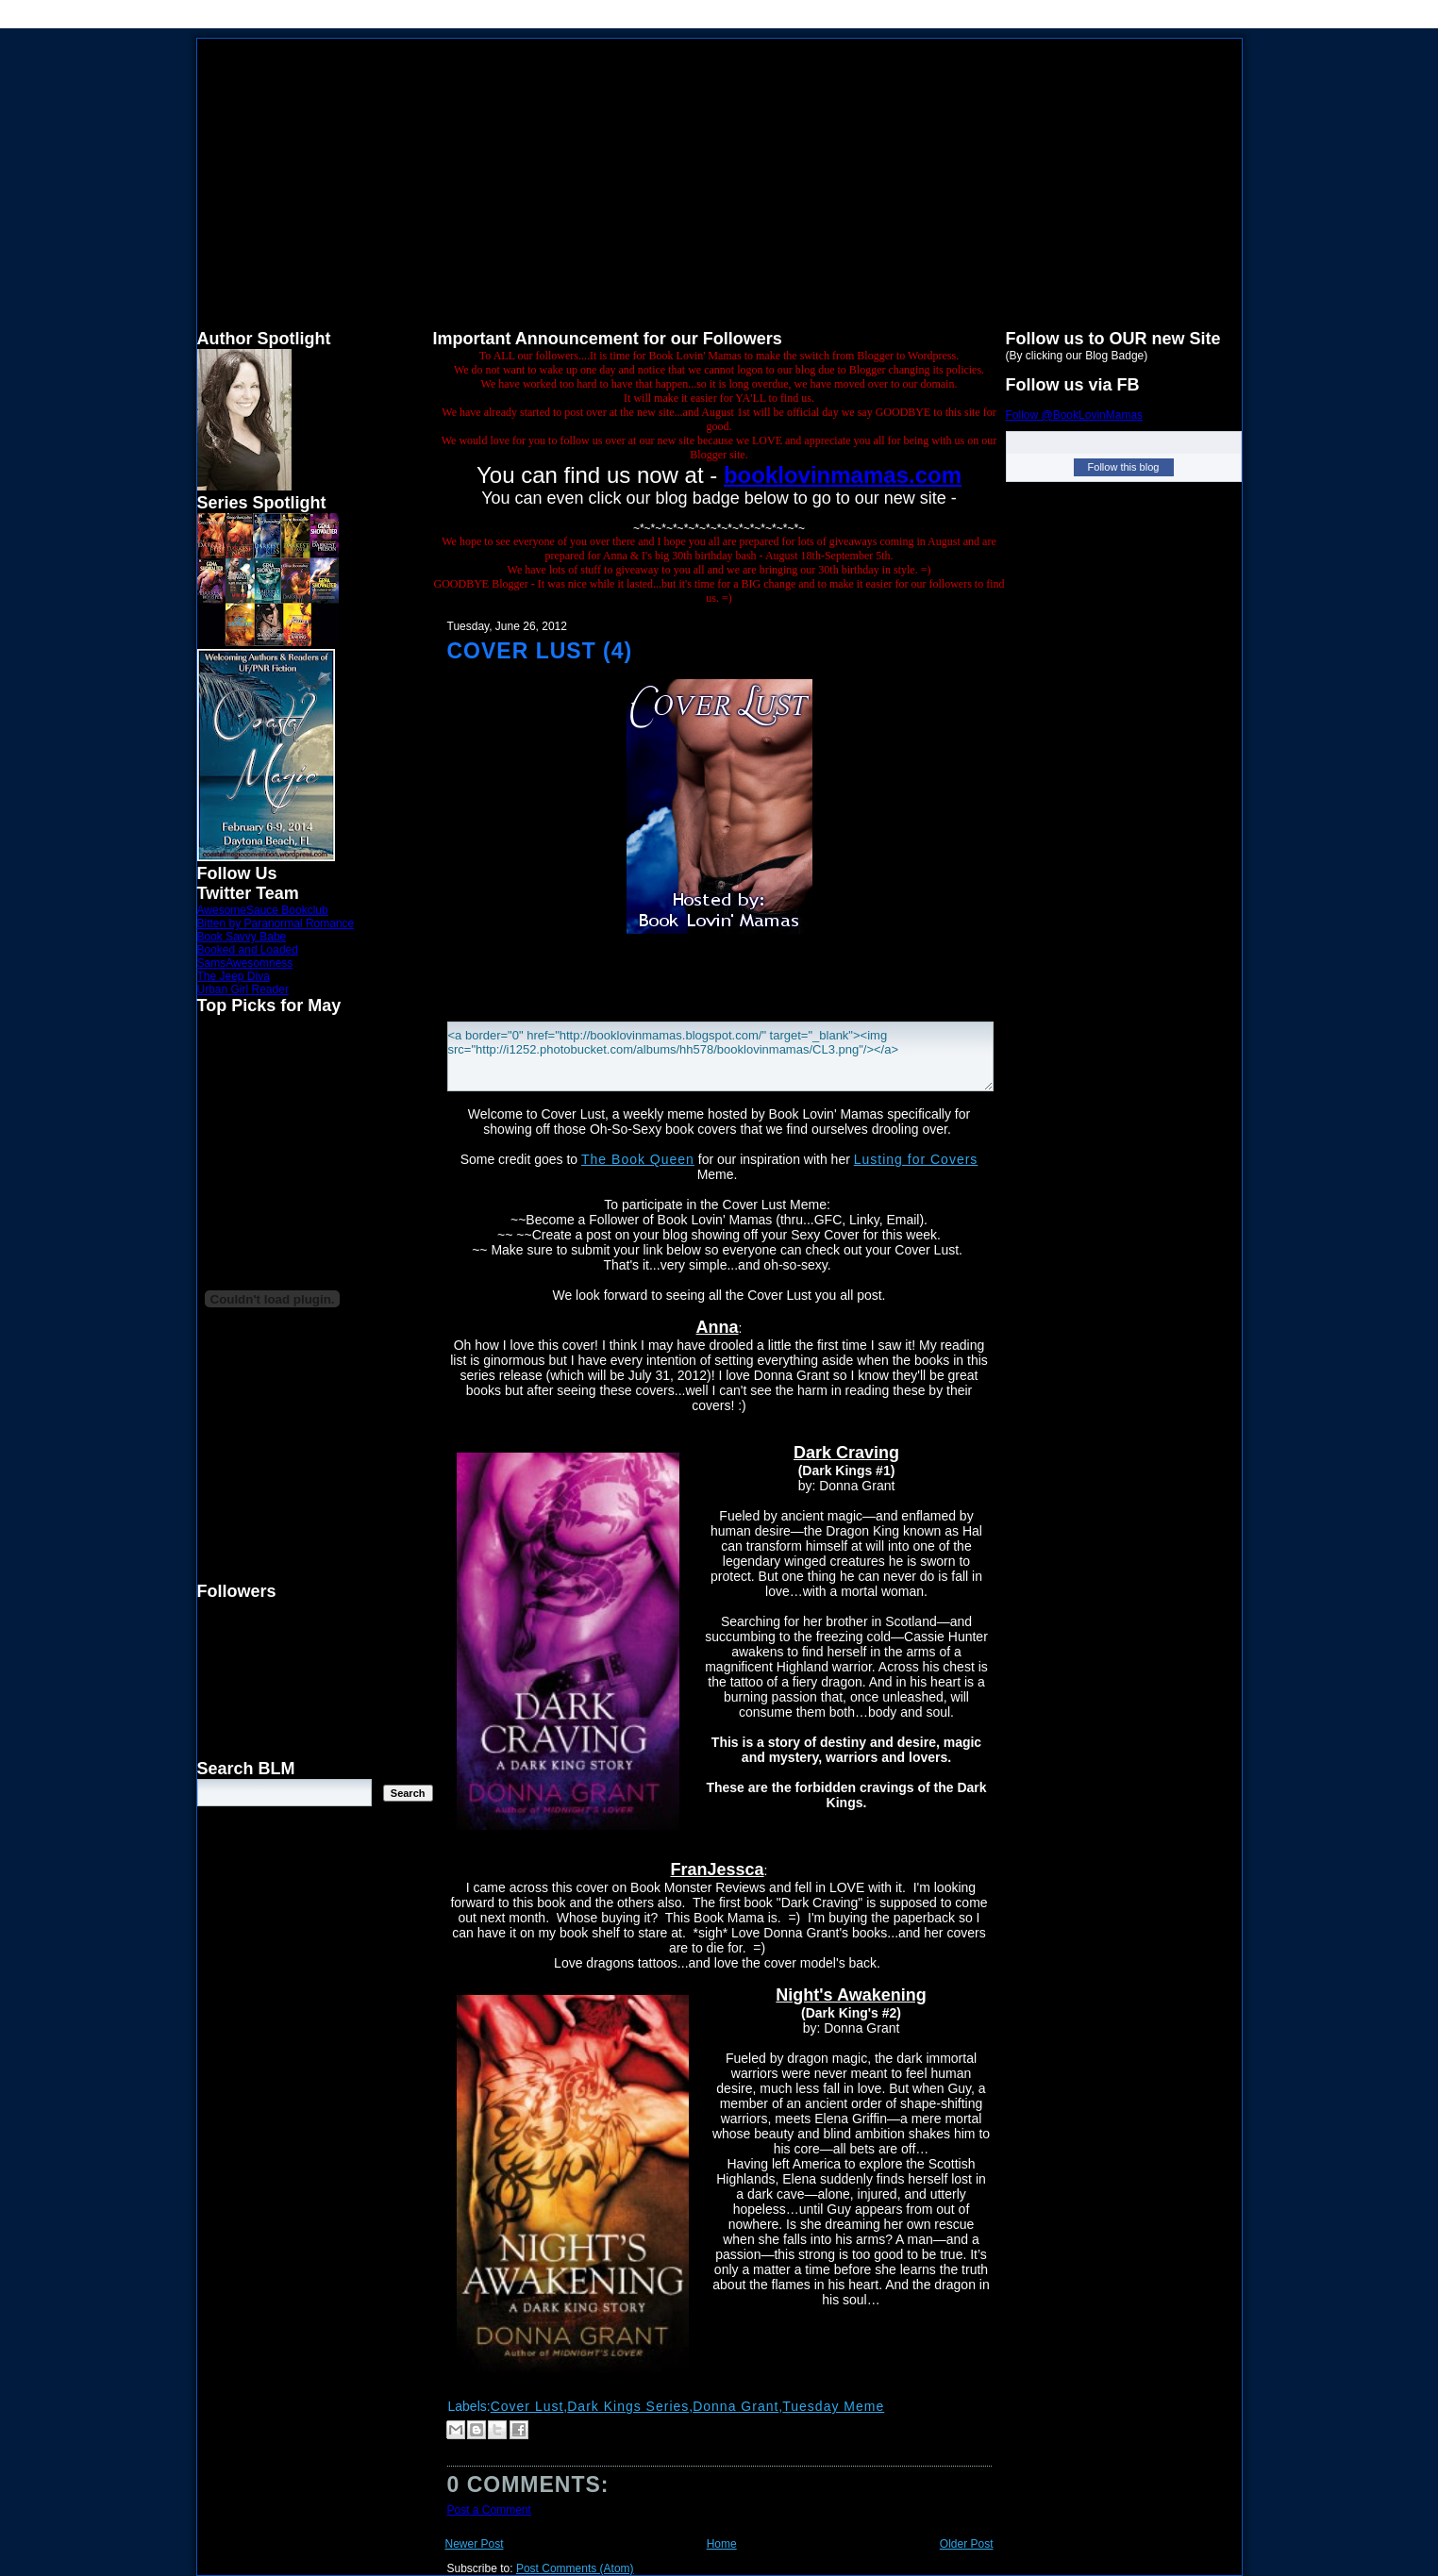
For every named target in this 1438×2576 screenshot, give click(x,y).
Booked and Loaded (247, 949)
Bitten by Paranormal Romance (276, 923)
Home (722, 2544)
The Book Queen (637, 1159)
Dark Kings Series (628, 2406)
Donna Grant (735, 2406)
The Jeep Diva (233, 976)
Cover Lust (527, 2406)
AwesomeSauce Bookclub (262, 910)
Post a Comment (489, 2510)
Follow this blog (1124, 467)
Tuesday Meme (833, 2406)
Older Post (967, 2544)
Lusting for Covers (916, 1159)
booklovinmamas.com (842, 475)
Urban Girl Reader (243, 989)
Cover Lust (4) (540, 651)
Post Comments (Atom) (575, 2568)
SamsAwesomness (245, 963)
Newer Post (474, 2544)
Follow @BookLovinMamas (1075, 415)
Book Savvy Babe (242, 936)
